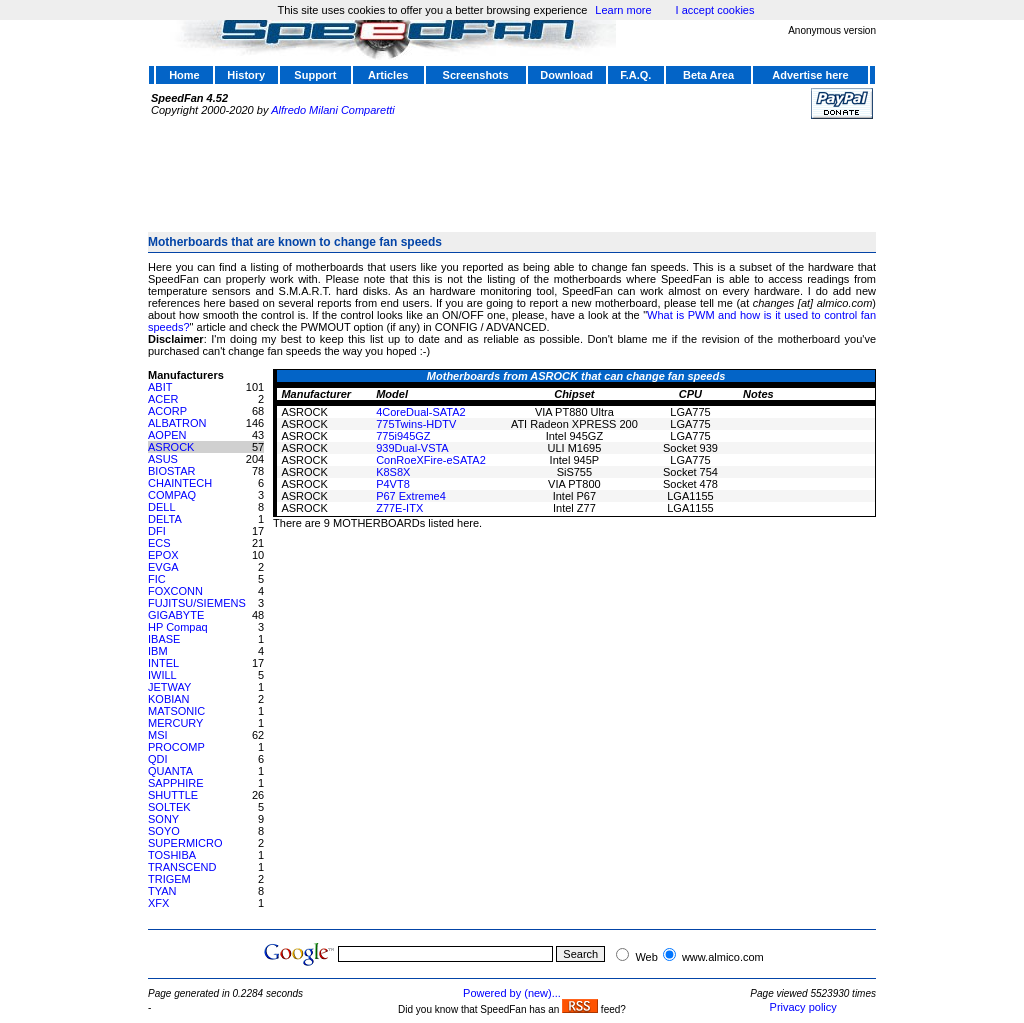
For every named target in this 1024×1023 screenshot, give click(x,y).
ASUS (163, 459)
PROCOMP (176, 747)
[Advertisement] (512, 167)
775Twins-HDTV (416, 424)
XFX (158, 903)
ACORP (167, 411)
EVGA (163, 567)
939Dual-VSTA (412, 448)
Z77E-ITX (399, 508)
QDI (158, 759)
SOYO (164, 831)
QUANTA (170, 771)
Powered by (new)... (512, 993)
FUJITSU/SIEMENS (197, 603)
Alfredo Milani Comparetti (333, 110)
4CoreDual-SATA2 (420, 412)
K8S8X (393, 472)
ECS (159, 543)
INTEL (163, 663)
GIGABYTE (176, 615)
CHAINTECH (180, 483)
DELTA (165, 519)
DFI (157, 531)
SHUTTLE (173, 795)
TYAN (162, 891)
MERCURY (175, 723)
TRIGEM (169, 879)
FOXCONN (175, 591)
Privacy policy (803, 1007)
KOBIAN (169, 699)
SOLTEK (169, 807)
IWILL (162, 675)
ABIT (160, 387)
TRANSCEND (182, 867)
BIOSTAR (171, 471)
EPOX (163, 555)
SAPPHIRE (176, 783)
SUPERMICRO (185, 843)
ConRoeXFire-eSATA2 (431, 460)
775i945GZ (403, 436)
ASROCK (171, 447)
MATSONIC (176, 711)
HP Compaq (178, 627)
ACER (163, 399)
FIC (157, 579)
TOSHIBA (172, 855)
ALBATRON (177, 423)
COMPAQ (172, 495)
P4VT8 (393, 484)
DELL (162, 507)
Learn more (623, 10)
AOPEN (167, 435)
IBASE (164, 639)
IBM (158, 651)
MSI (158, 735)
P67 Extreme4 (411, 496)
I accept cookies (715, 10)
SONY (163, 819)
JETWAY (169, 687)
